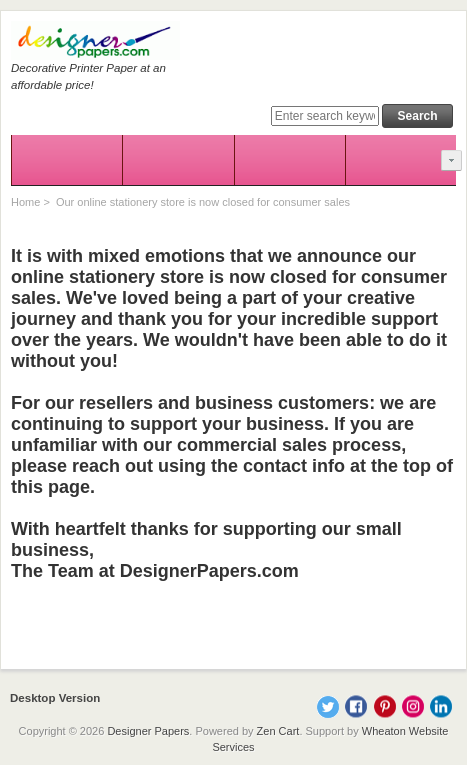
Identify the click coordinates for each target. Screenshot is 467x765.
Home (25, 202)
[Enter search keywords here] (325, 116)
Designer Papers (148, 731)
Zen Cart (278, 731)
